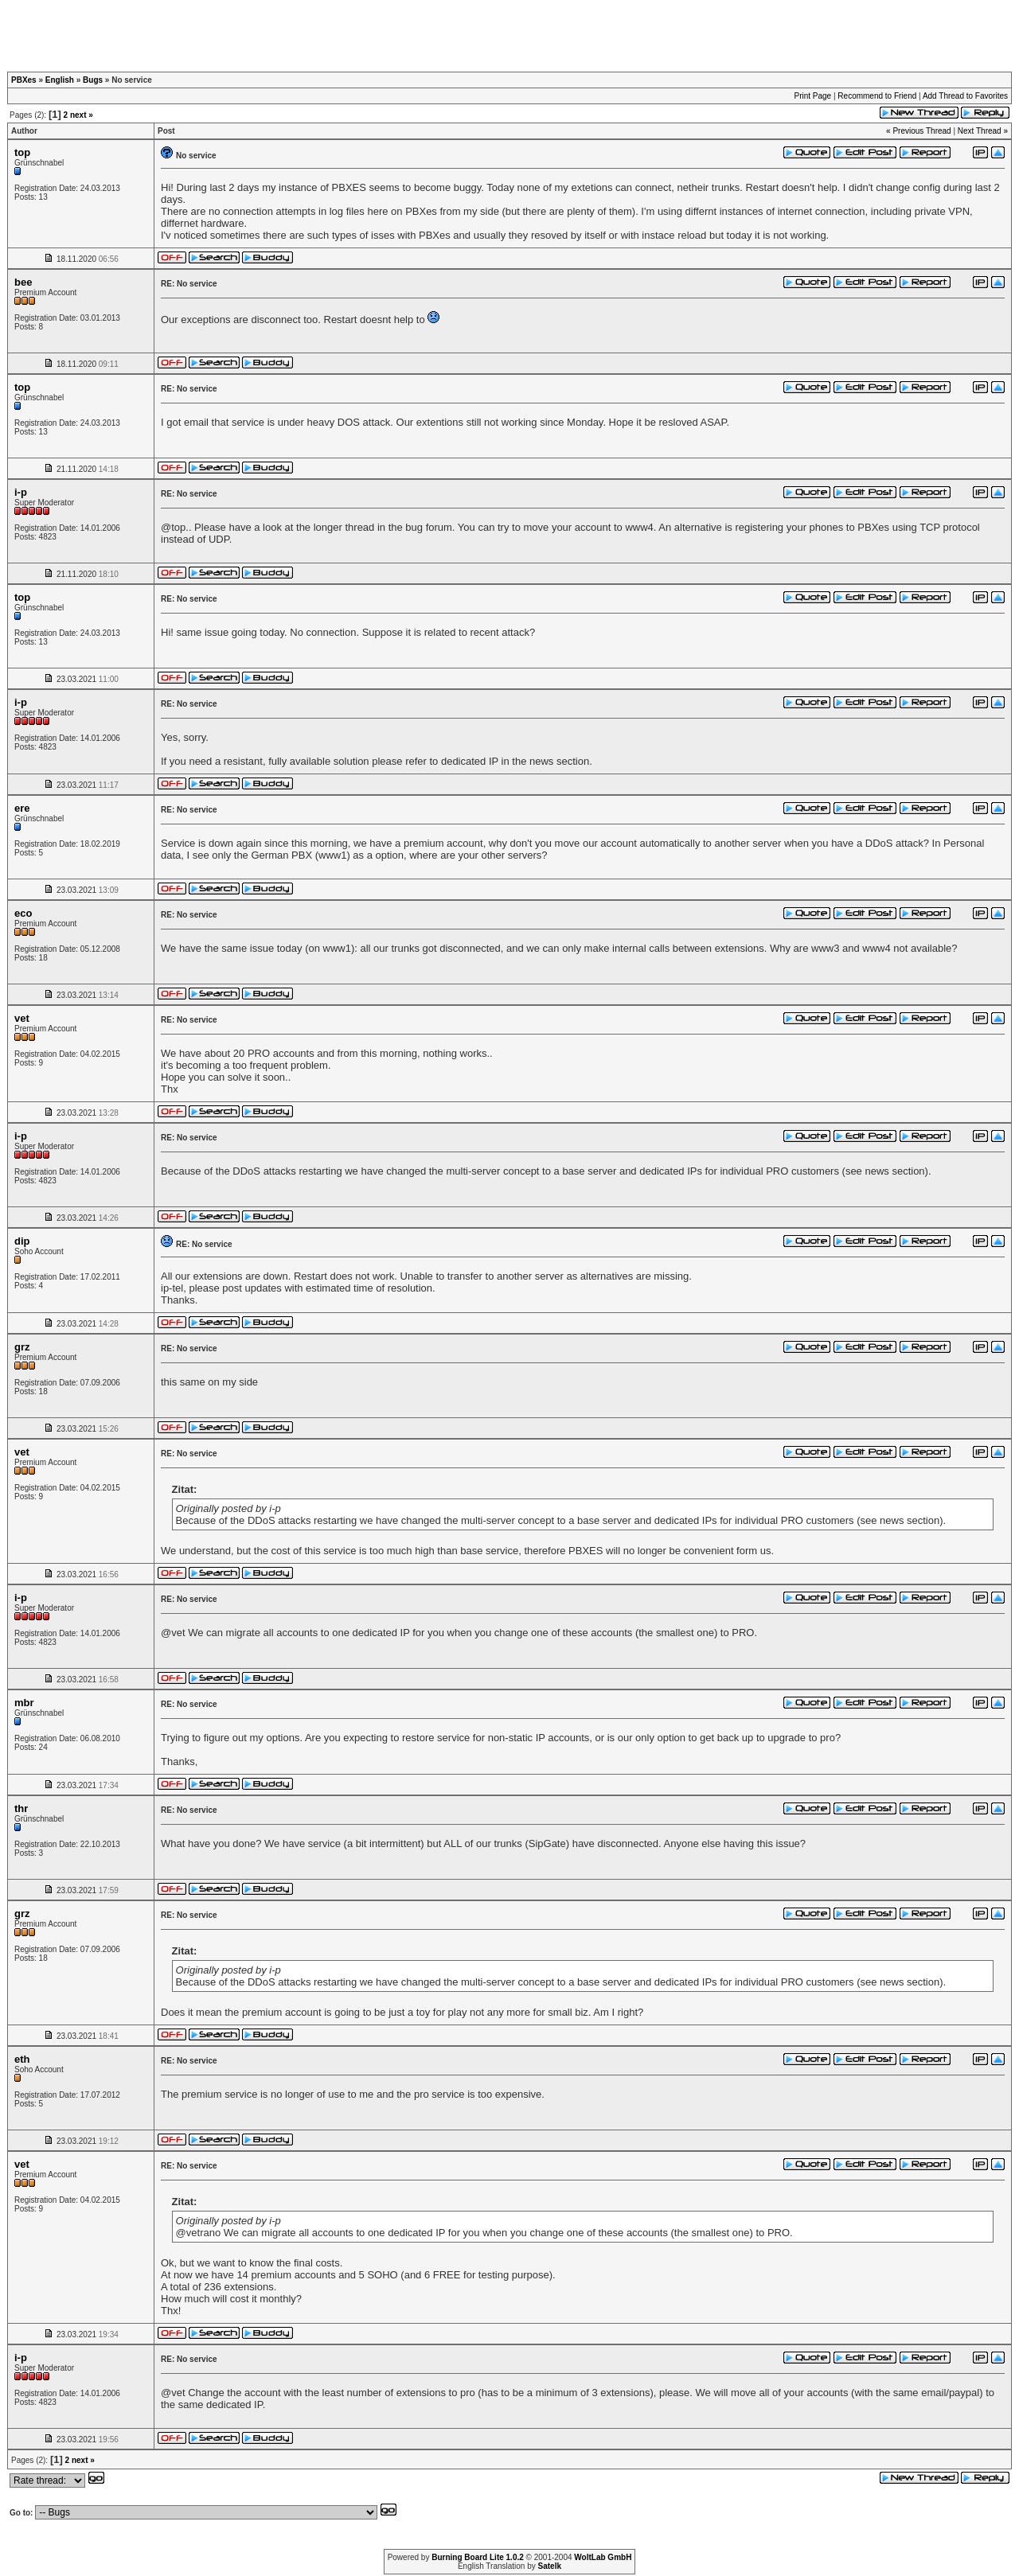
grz (22, 1347)
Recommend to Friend (876, 96)
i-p (20, 492)
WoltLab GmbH (602, 2557)
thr (21, 1808)
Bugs (93, 80)
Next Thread (979, 131)
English (59, 80)
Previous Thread (921, 131)
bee (23, 282)
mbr (24, 1703)
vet (21, 1018)
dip (22, 1241)
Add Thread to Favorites (965, 96)
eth (22, 2059)
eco (23, 913)
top (22, 152)
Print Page (812, 96)
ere (22, 808)
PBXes (24, 80)
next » (81, 115)
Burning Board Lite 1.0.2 (477, 2557)
